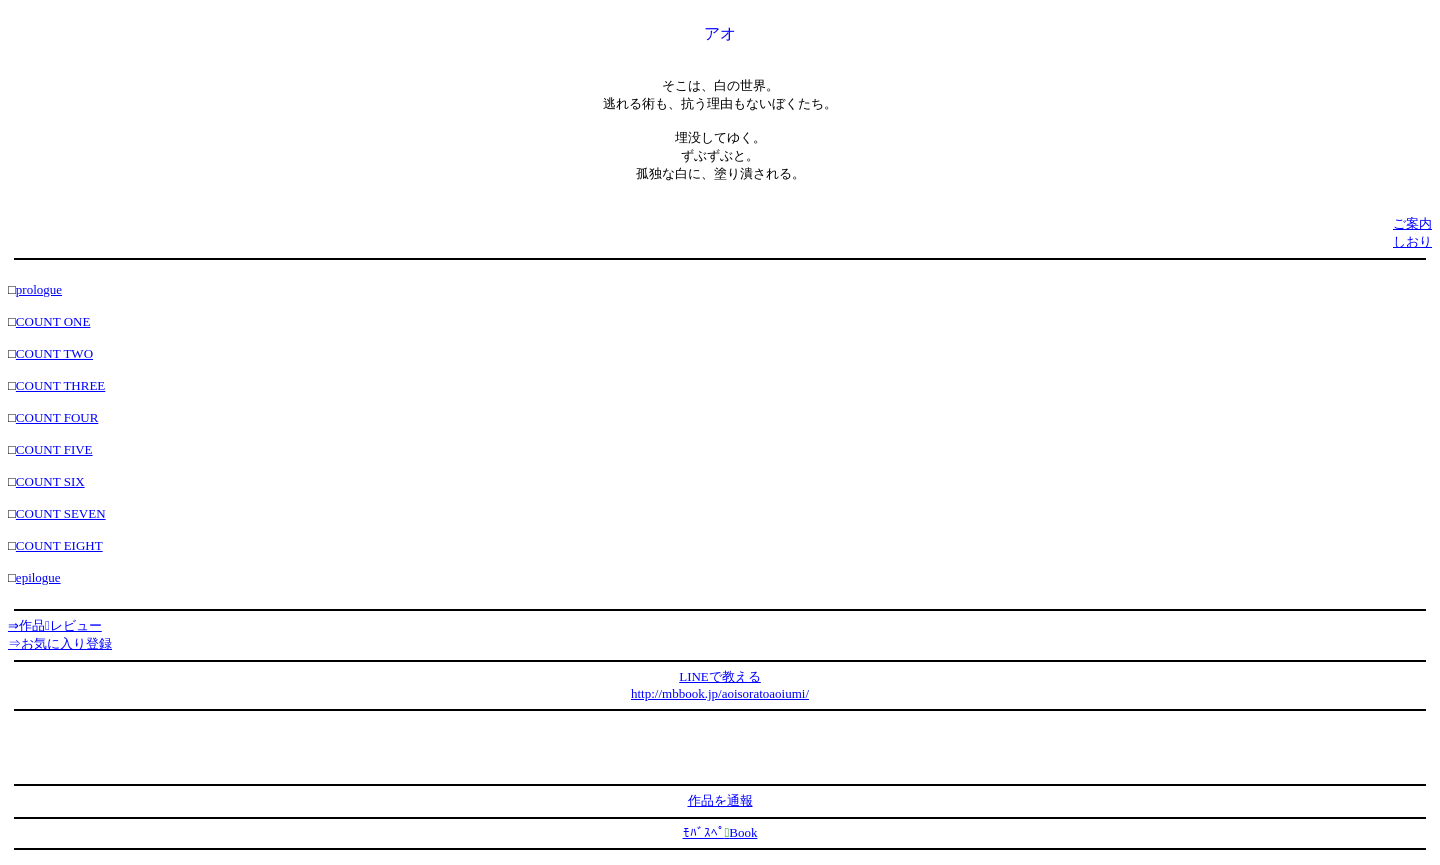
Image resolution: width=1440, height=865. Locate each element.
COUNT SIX (50, 481)
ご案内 (1412, 223)
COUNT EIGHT (59, 545)
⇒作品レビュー (55, 625)
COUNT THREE (60, 385)
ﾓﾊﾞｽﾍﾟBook (720, 832)
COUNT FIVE (54, 449)
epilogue (38, 577)
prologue (39, 289)
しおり (1412, 241)
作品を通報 (720, 800)
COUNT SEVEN (61, 513)
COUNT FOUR (57, 417)
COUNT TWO (54, 353)
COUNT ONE (53, 321)
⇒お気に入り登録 (60, 643)
